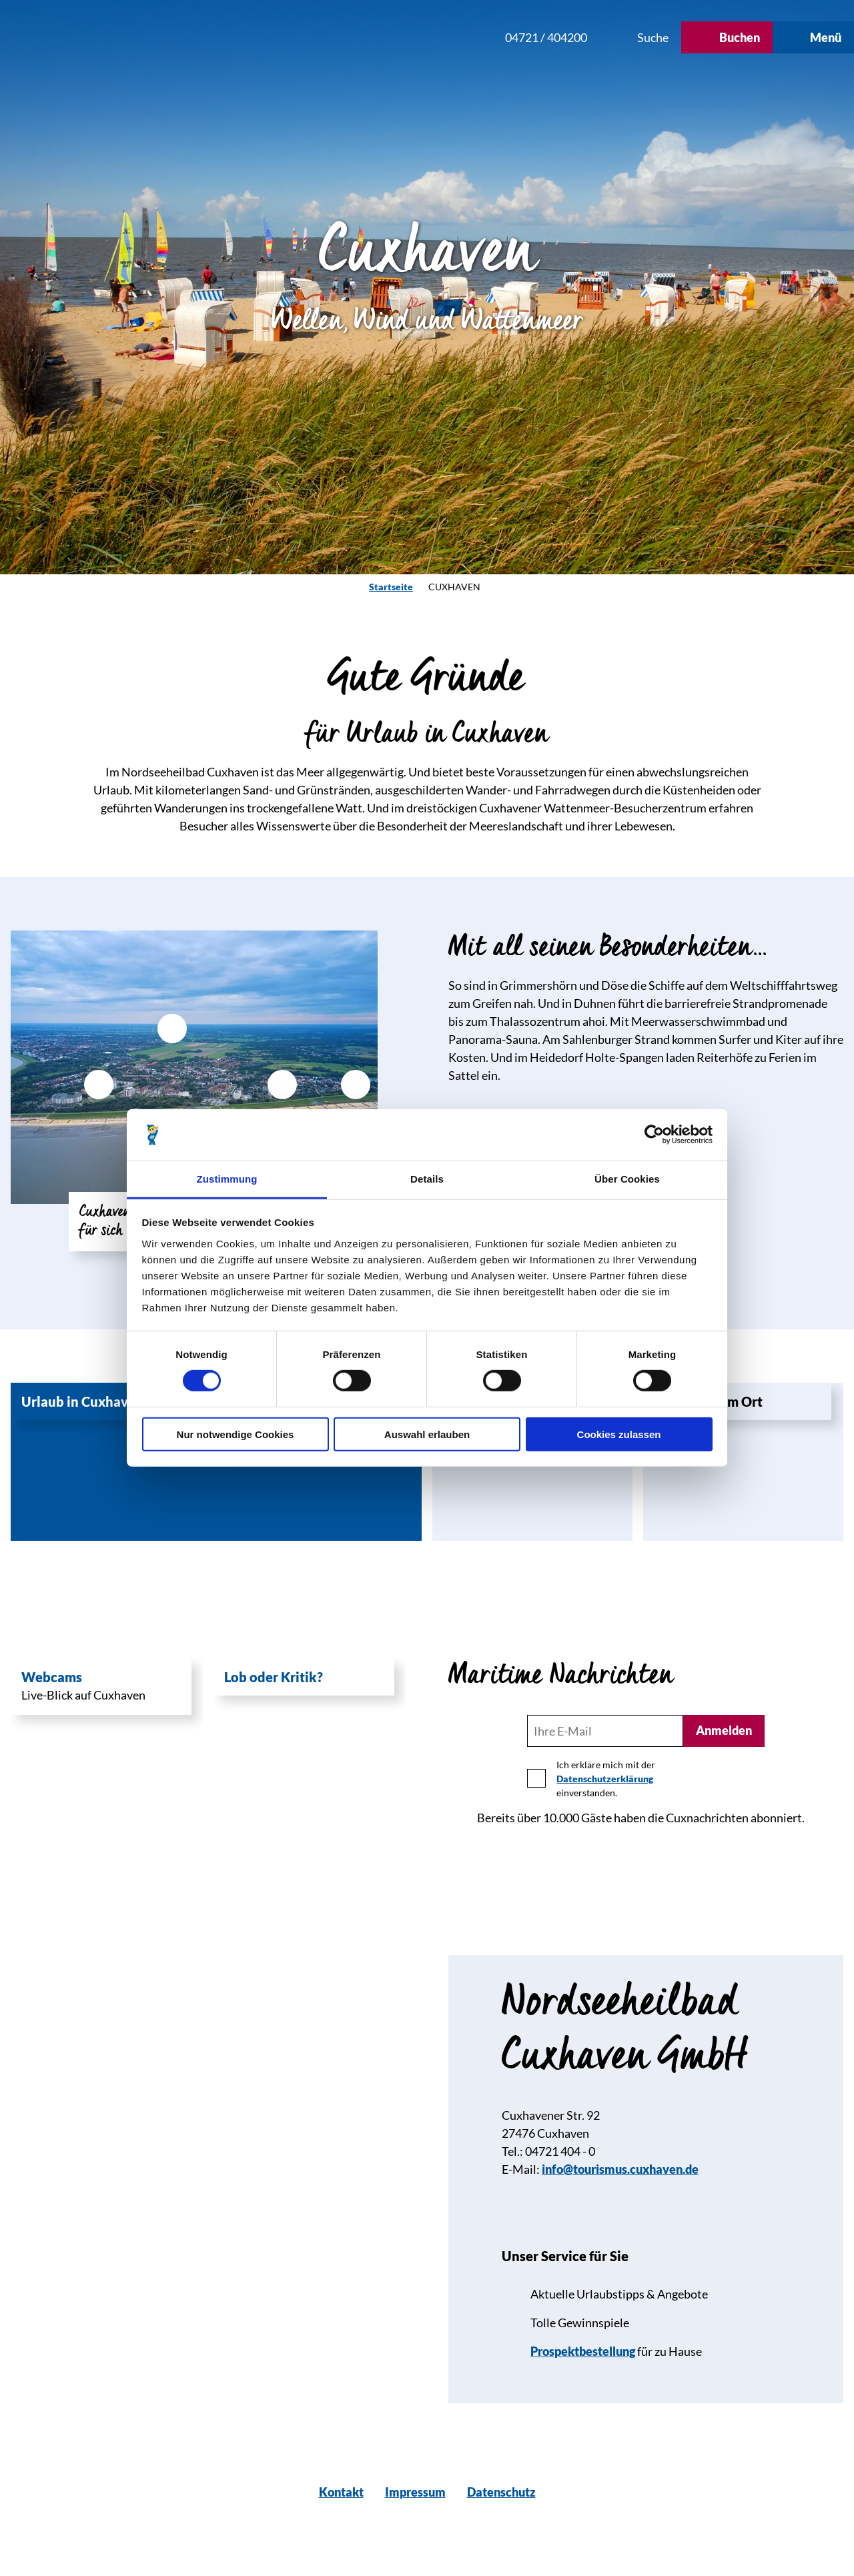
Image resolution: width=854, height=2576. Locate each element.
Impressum (415, 2492)
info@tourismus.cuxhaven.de (620, 2169)
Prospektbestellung (582, 2351)
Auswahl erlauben (427, 1433)
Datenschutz (501, 2492)
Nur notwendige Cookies (235, 1433)
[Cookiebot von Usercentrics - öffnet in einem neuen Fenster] (654, 1135)
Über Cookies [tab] (627, 1179)
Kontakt (341, 2492)
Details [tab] (427, 1179)
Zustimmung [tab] (227, 1179)
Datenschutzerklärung (604, 1778)
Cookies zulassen (619, 1433)
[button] (405, 37)
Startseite (391, 586)
